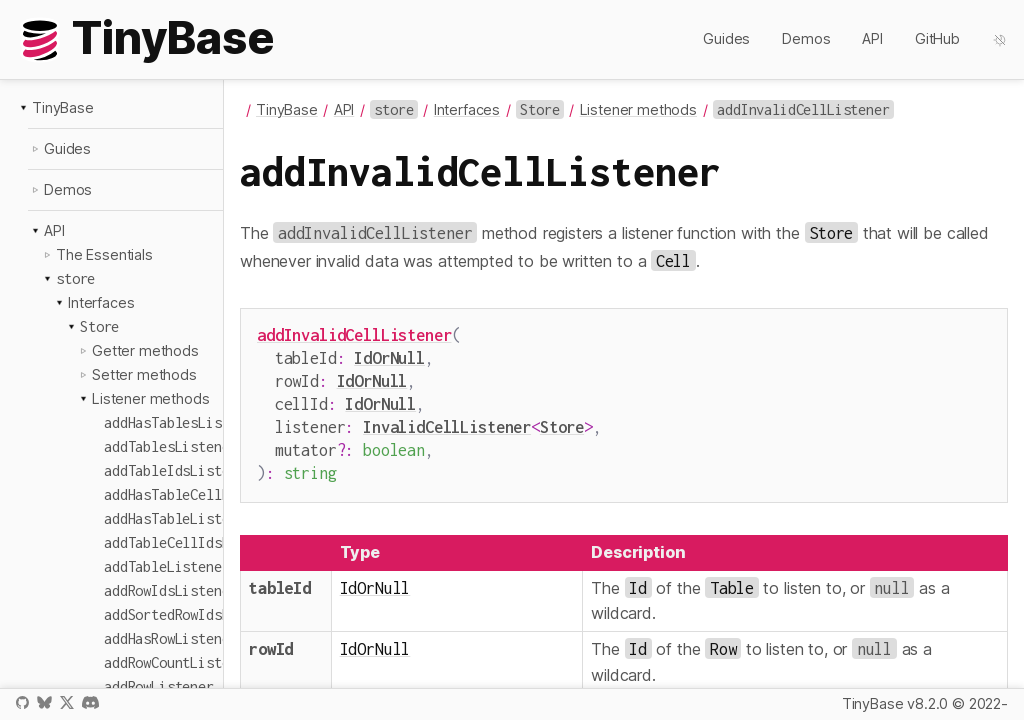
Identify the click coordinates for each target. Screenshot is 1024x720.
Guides (726, 38)
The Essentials (104, 254)
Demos (806, 38)
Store (562, 418)
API (872, 38)
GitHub (937, 38)
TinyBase (63, 107)
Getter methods (145, 350)
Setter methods (144, 374)
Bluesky (44, 702)
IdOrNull (389, 355)
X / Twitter (67, 702)
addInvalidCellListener (354, 334)
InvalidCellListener (447, 418)
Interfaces (101, 302)
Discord (90, 702)
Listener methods (150, 398)
